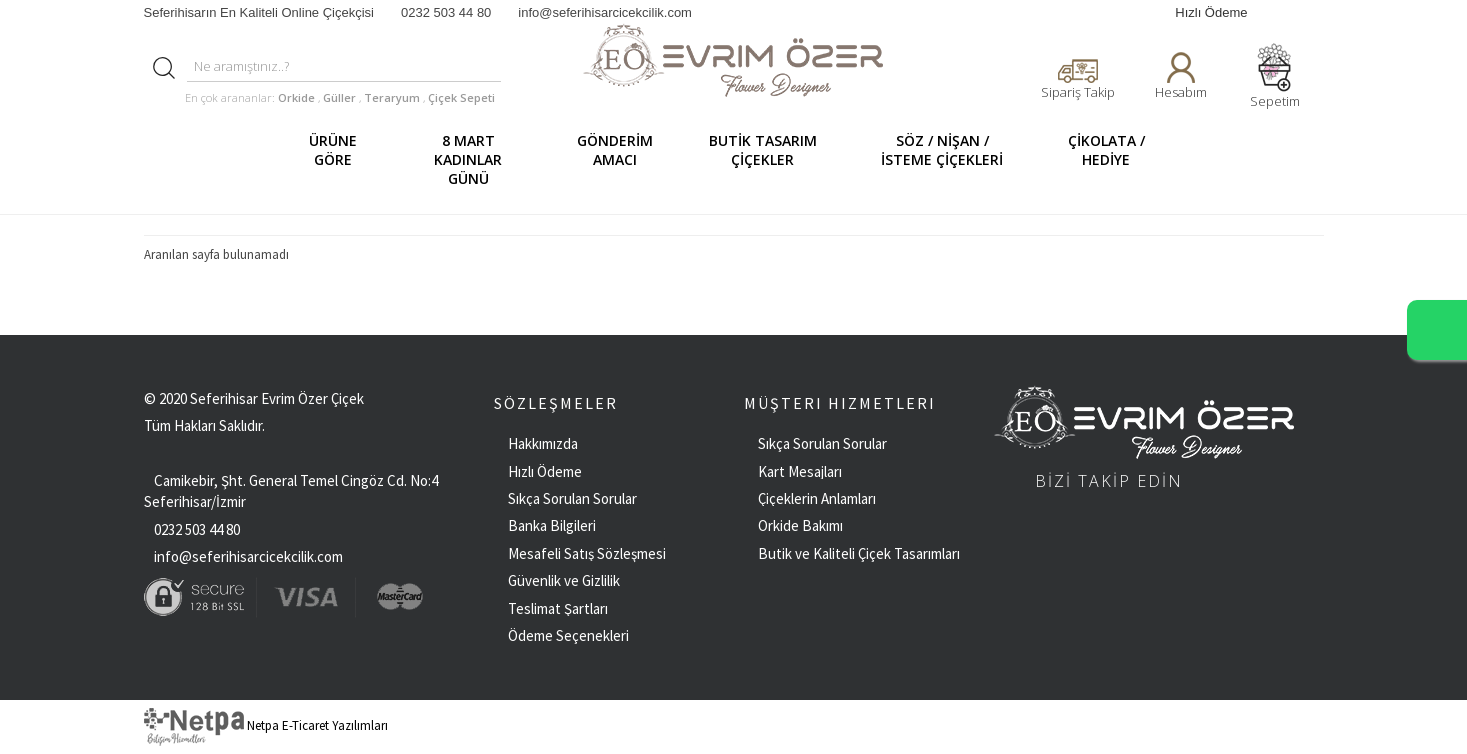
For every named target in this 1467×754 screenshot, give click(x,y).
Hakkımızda (543, 443)
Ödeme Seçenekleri (568, 635)
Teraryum (393, 97)
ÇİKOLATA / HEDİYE (1114, 159)
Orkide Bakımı (800, 525)
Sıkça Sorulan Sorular (572, 498)
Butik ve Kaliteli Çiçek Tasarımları (859, 553)
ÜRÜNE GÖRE (342, 159)
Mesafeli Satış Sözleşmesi (587, 553)
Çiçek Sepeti (460, 97)
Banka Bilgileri (552, 525)
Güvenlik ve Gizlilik (564, 580)
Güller (341, 97)
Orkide (296, 97)
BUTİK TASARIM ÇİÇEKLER (771, 159)
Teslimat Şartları (558, 608)
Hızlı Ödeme (1211, 12)
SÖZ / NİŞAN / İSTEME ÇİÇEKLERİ (953, 159)
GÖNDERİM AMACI (622, 159)
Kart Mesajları (800, 471)
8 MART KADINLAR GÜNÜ (485, 159)
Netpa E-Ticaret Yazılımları (266, 725)
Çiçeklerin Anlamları (817, 498)
